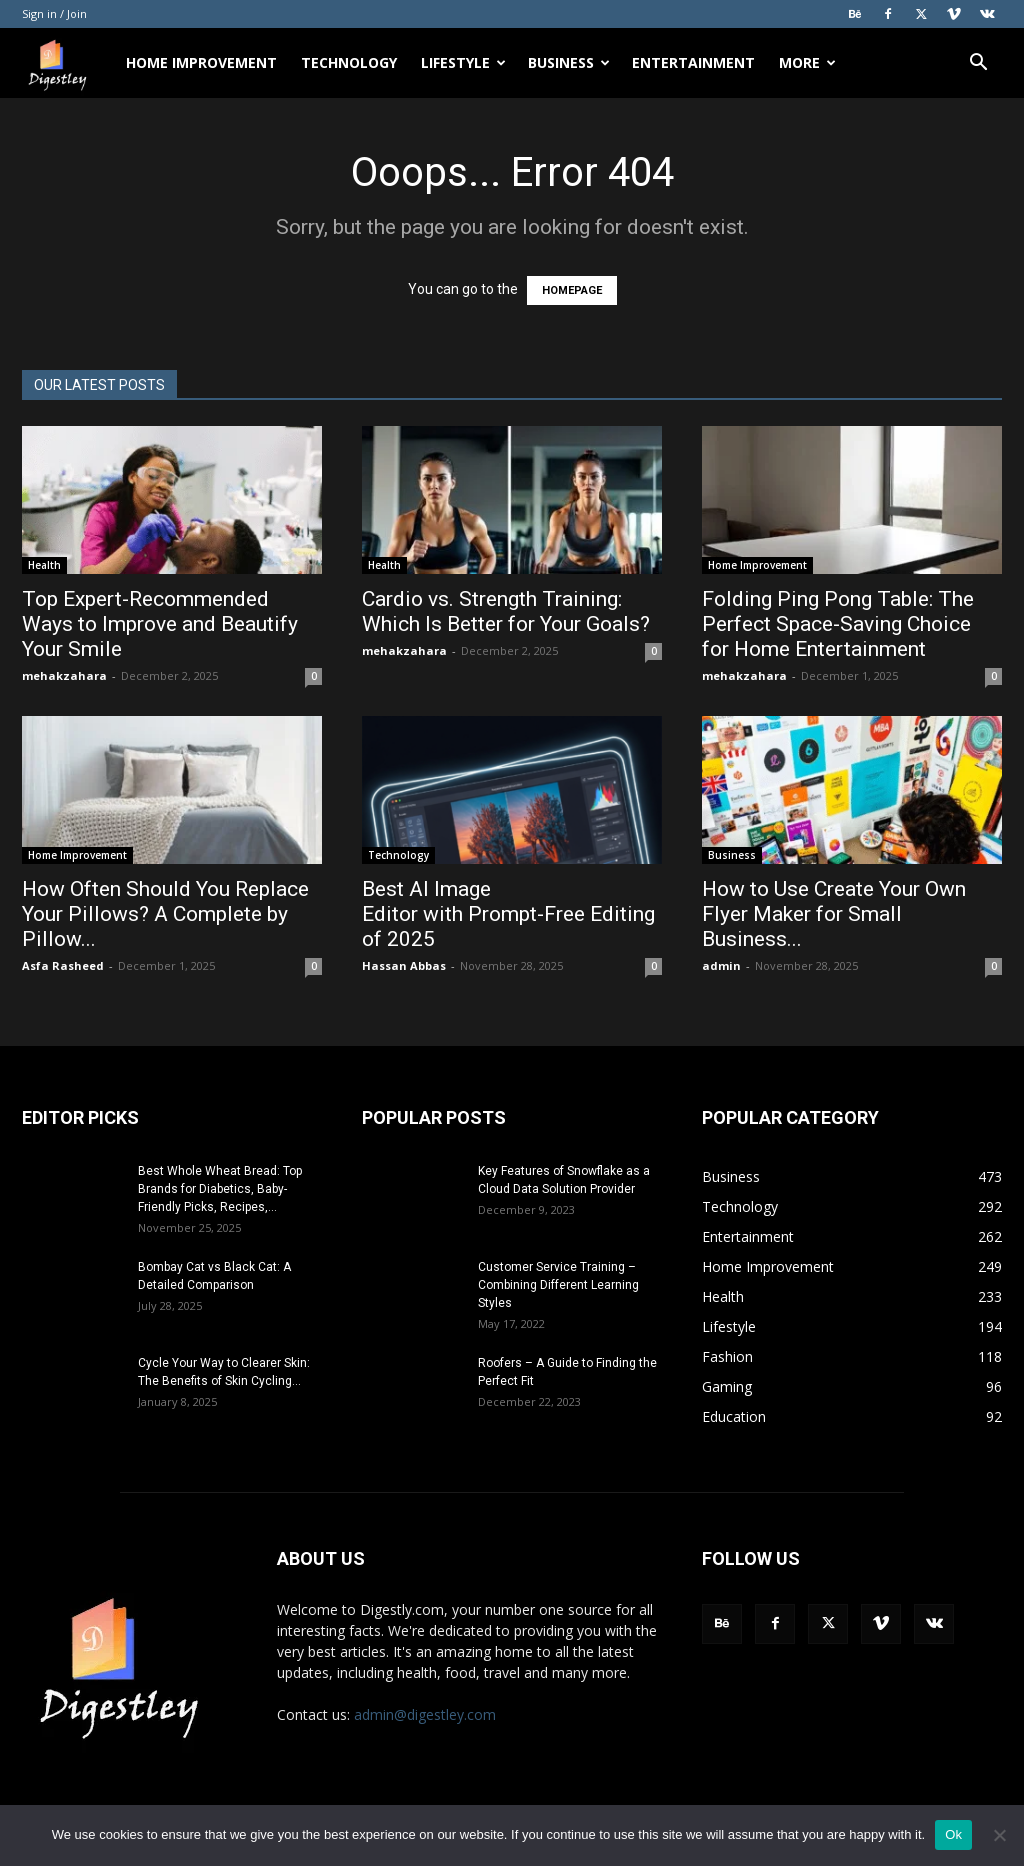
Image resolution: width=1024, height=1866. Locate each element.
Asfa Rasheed (63, 965)
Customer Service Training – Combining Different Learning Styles (558, 1285)
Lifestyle (463, 62)
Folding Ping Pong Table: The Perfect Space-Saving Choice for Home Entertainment (838, 624)
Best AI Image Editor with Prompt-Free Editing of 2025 (508, 914)
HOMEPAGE (572, 290)
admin (721, 965)
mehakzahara (64, 675)
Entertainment (693, 62)
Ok (953, 1834)
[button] (978, 64)
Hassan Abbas (404, 965)
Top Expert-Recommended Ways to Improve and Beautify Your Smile (160, 624)
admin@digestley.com (425, 1714)
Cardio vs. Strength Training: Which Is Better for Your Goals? (508, 611)
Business (569, 62)
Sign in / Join (54, 13)
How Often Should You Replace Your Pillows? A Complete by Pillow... (165, 914)
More (807, 62)
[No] (999, 1835)
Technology (349, 62)
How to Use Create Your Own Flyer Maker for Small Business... (834, 914)
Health (44, 565)
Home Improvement (201, 62)
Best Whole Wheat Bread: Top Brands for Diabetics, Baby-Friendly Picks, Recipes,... (220, 1189)
